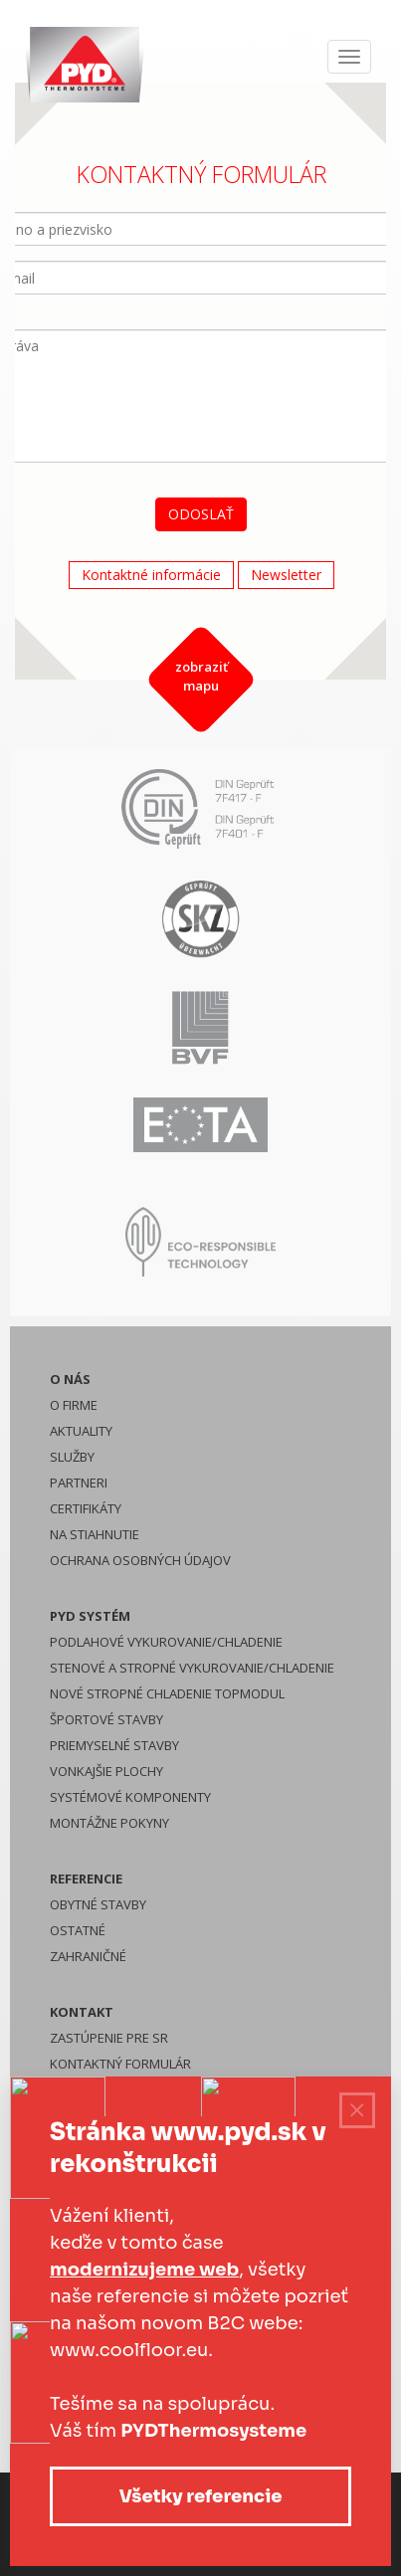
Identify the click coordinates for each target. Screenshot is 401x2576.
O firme (74, 1405)
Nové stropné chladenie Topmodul (167, 1693)
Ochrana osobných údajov (140, 1560)
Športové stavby (106, 1719)
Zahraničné (88, 1956)
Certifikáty (85, 1508)
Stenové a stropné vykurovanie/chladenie (192, 1668)
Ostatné (77, 1930)
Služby (72, 1457)
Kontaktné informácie (150, 574)
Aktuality (81, 1431)
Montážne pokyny (109, 1823)
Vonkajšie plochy (106, 1771)
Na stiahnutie (94, 1534)
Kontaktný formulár (120, 2064)
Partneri (78, 1482)
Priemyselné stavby (114, 1745)
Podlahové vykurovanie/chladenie (166, 1642)
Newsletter (285, 574)
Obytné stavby (98, 1904)
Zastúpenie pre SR (109, 2038)
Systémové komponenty (130, 1797)
